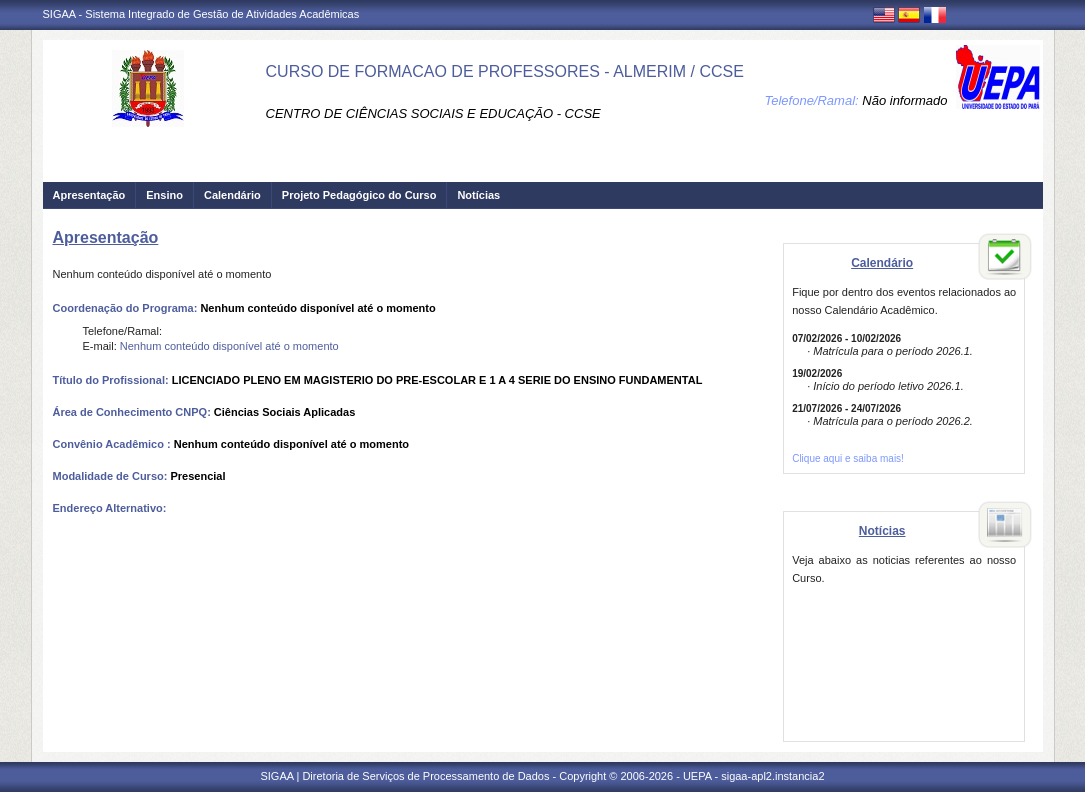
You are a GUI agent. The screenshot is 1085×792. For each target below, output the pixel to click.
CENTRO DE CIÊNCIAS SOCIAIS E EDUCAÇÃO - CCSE (433, 113)
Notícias (478, 195)
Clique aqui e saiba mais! (848, 458)
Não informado (904, 100)
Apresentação (89, 195)
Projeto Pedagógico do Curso (359, 195)
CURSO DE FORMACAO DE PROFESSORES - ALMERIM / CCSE (505, 71)
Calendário (232, 195)
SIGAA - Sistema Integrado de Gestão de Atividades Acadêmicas (201, 14)
